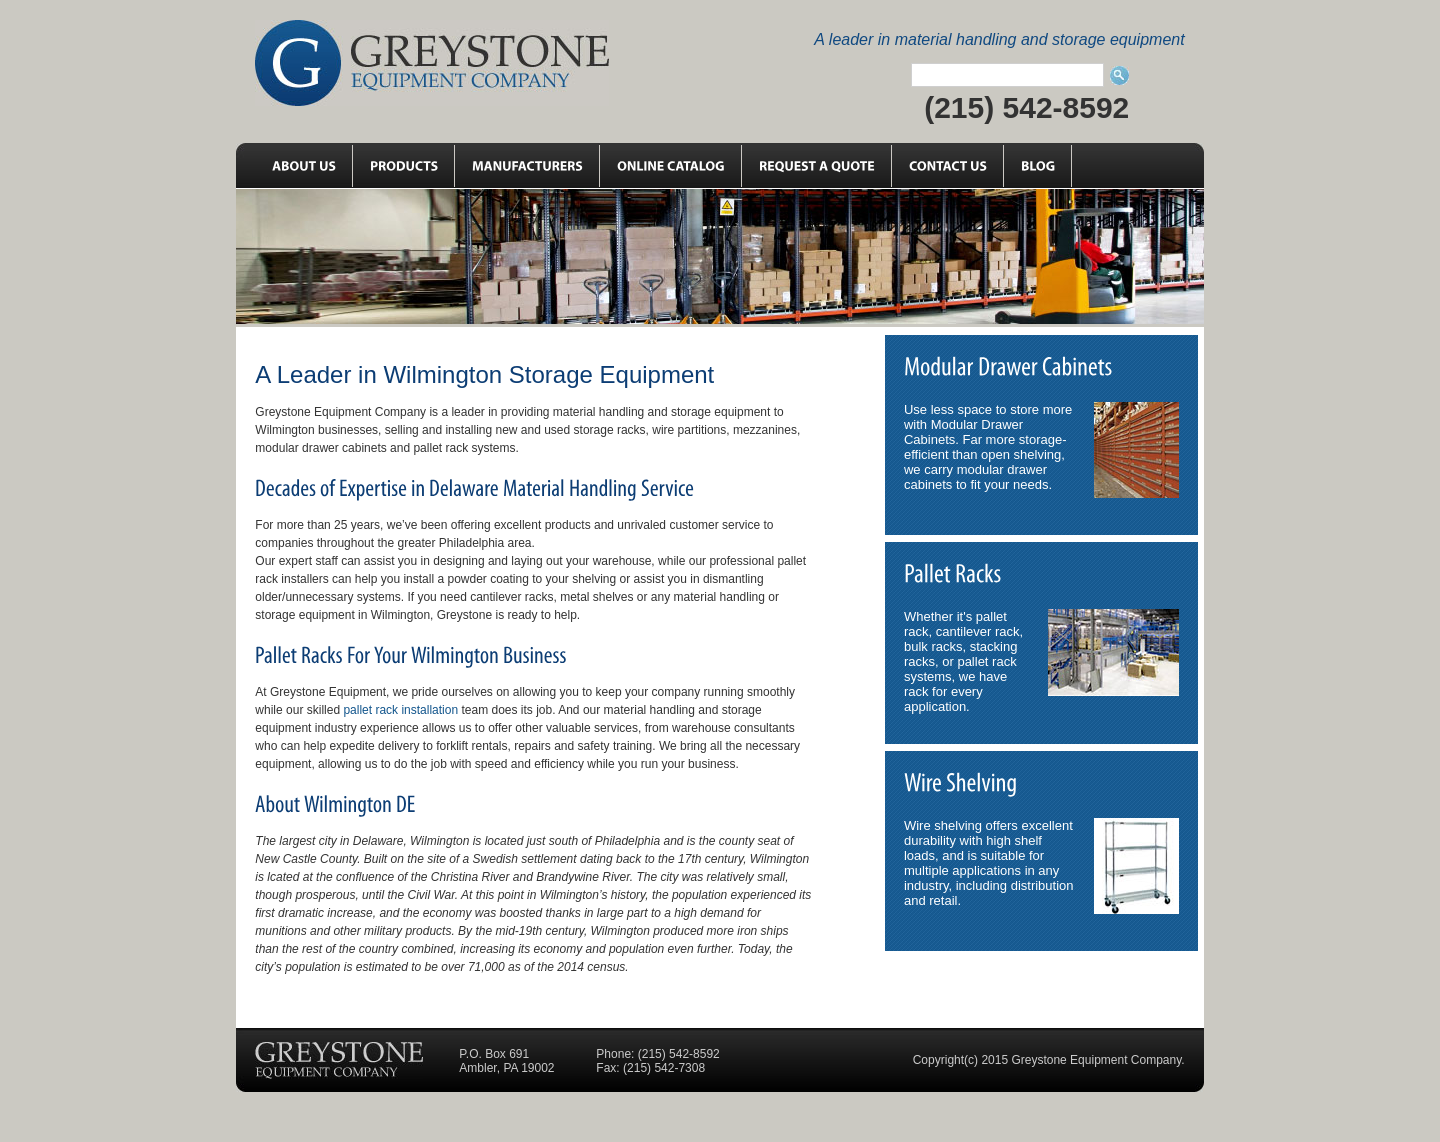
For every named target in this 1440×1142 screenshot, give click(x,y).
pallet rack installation (400, 710)
